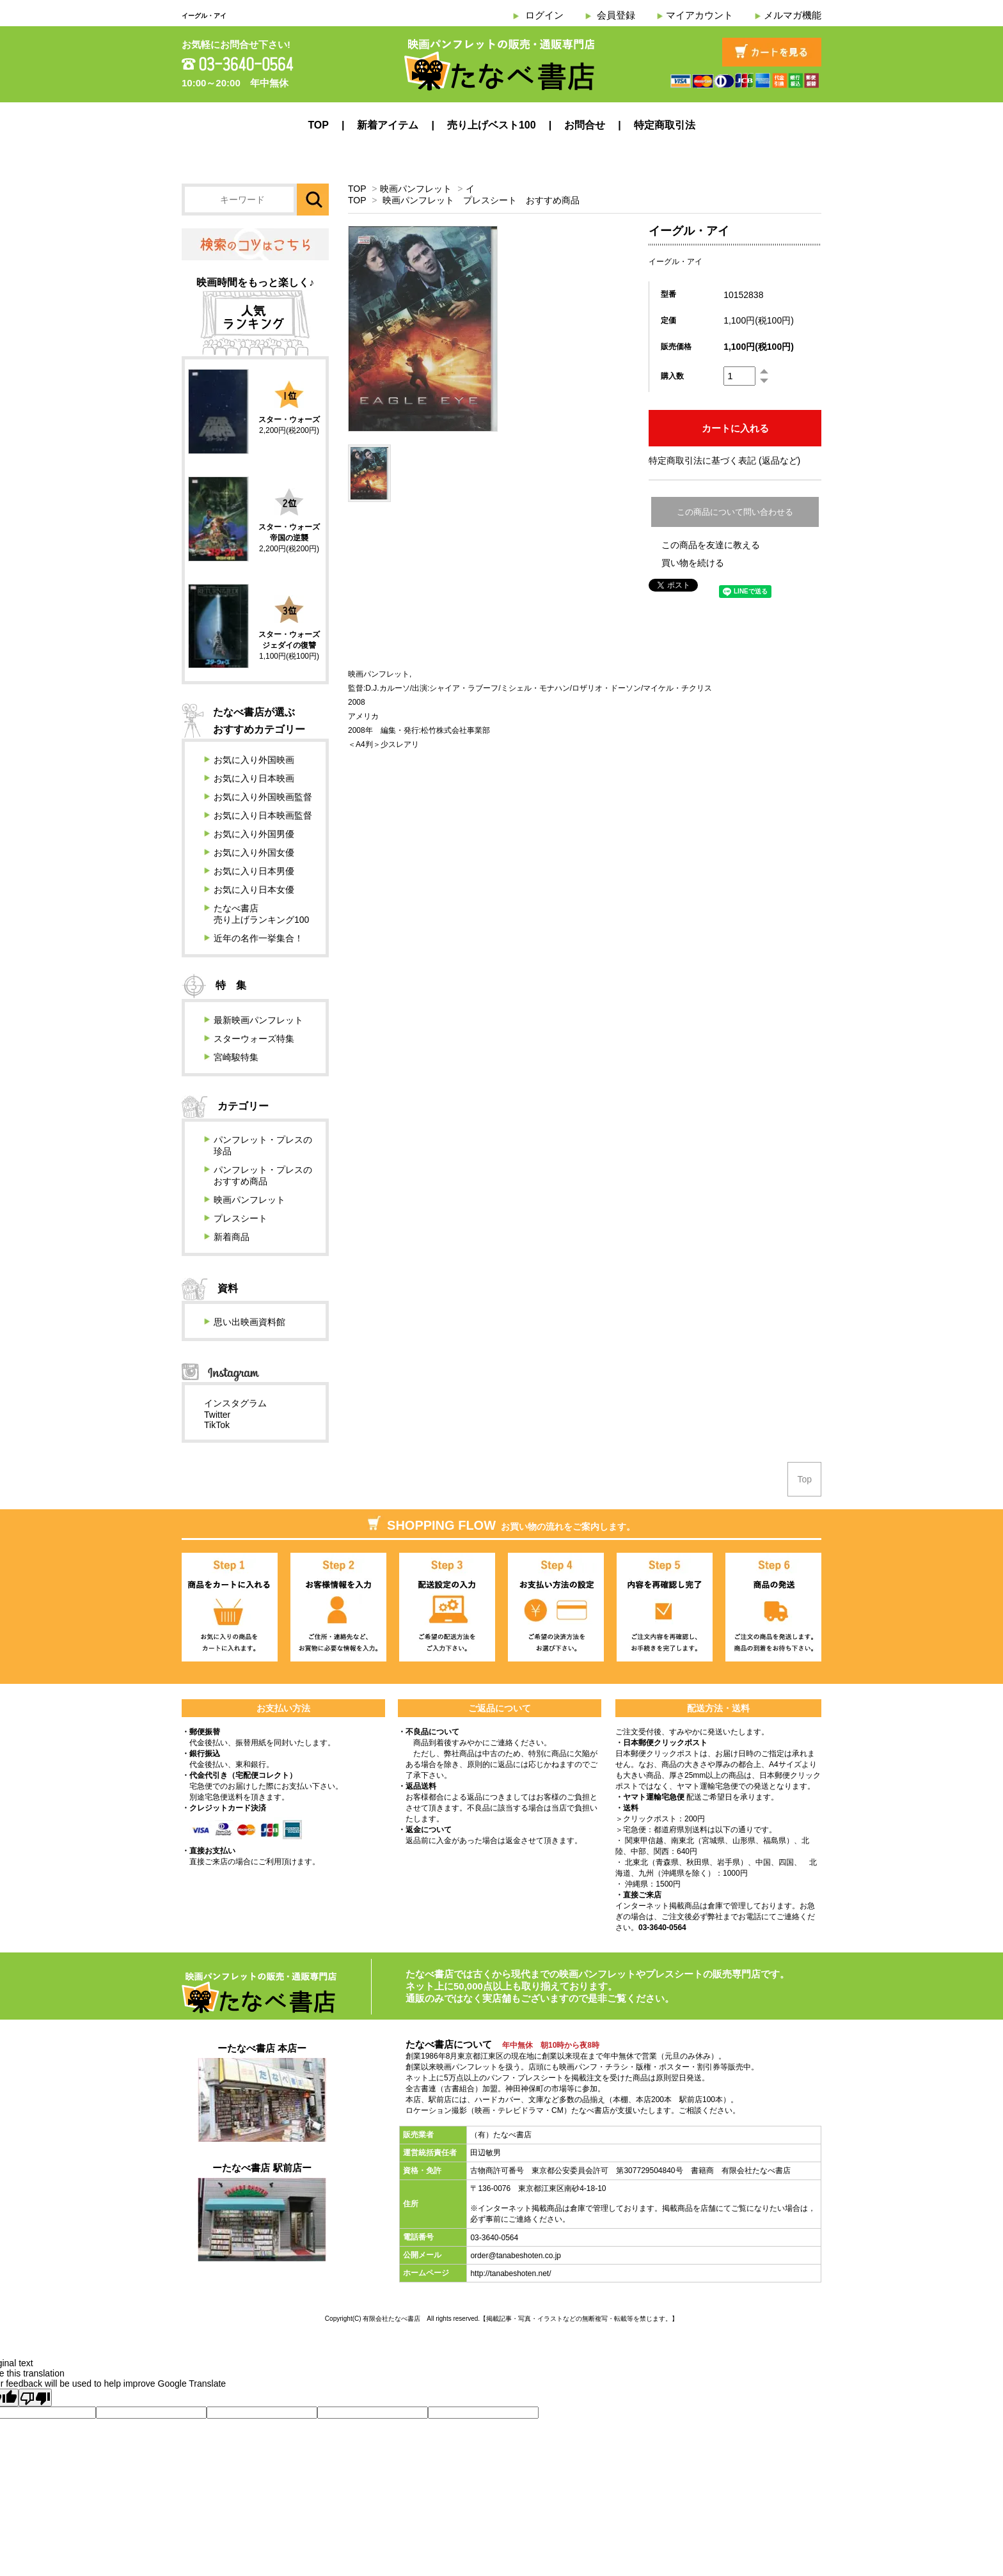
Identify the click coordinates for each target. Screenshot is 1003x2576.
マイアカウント (699, 15)
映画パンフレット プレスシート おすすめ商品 (481, 200)
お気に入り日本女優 (254, 889)
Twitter (217, 1415)
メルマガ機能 (792, 15)
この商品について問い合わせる (735, 512)
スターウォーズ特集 (254, 1038)
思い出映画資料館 (249, 1322)
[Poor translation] (35, 2398)
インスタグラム (235, 1403)
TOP (318, 125)
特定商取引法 (664, 125)
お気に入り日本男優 (254, 871)
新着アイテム (387, 125)
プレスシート (240, 1218)
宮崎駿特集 (236, 1057)
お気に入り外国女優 (254, 852)
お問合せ (584, 125)
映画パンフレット (416, 189)
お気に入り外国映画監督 (263, 797)
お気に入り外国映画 (254, 760)
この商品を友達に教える (710, 545)
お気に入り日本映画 (254, 778)
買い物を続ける (692, 563)
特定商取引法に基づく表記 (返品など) (724, 460)
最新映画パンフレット (258, 1020)
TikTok (217, 1425)
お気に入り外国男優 (254, 834)
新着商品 (231, 1237)
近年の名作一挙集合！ (258, 938)
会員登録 (616, 15)
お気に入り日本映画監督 (263, 815)
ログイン (544, 15)
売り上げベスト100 (491, 125)
